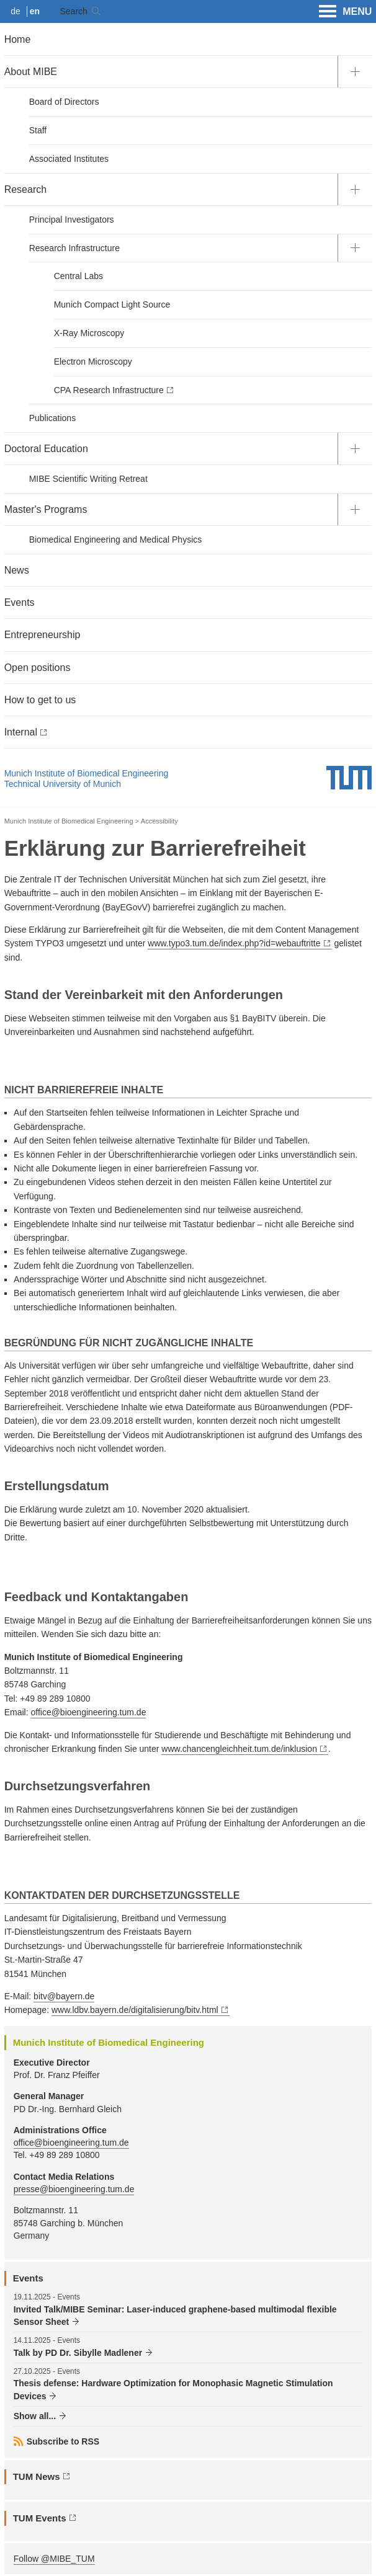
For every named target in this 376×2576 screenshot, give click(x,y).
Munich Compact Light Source (112, 304)
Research (25, 189)
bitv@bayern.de (64, 1996)
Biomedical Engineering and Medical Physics (115, 539)
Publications (52, 418)
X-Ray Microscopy (89, 333)
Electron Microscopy (93, 361)
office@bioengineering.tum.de (88, 1712)
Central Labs (78, 276)
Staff (38, 130)
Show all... (35, 2416)
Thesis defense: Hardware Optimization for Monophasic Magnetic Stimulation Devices (173, 2389)
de (15, 11)
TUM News (36, 2476)
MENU (345, 11)
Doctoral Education (46, 448)
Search (73, 11)
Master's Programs (45, 509)
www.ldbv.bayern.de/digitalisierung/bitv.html (134, 2010)
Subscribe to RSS (63, 2441)
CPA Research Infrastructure (109, 390)
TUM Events (39, 2518)
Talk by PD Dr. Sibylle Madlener (78, 2353)
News (16, 570)
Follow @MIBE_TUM (54, 2559)
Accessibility (159, 821)
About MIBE (30, 71)
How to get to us (40, 700)
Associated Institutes (69, 159)
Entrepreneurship (42, 634)
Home (17, 39)
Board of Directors (64, 102)
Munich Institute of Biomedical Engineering (86, 773)
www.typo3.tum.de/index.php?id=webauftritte (234, 943)
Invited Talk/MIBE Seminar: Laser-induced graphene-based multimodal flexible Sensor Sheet (175, 2315)
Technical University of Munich (62, 784)
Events (19, 602)
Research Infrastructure (74, 248)
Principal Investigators (71, 219)
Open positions (37, 667)
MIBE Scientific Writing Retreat (88, 479)
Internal (20, 732)
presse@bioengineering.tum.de (74, 2189)
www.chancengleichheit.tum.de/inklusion (239, 1749)
